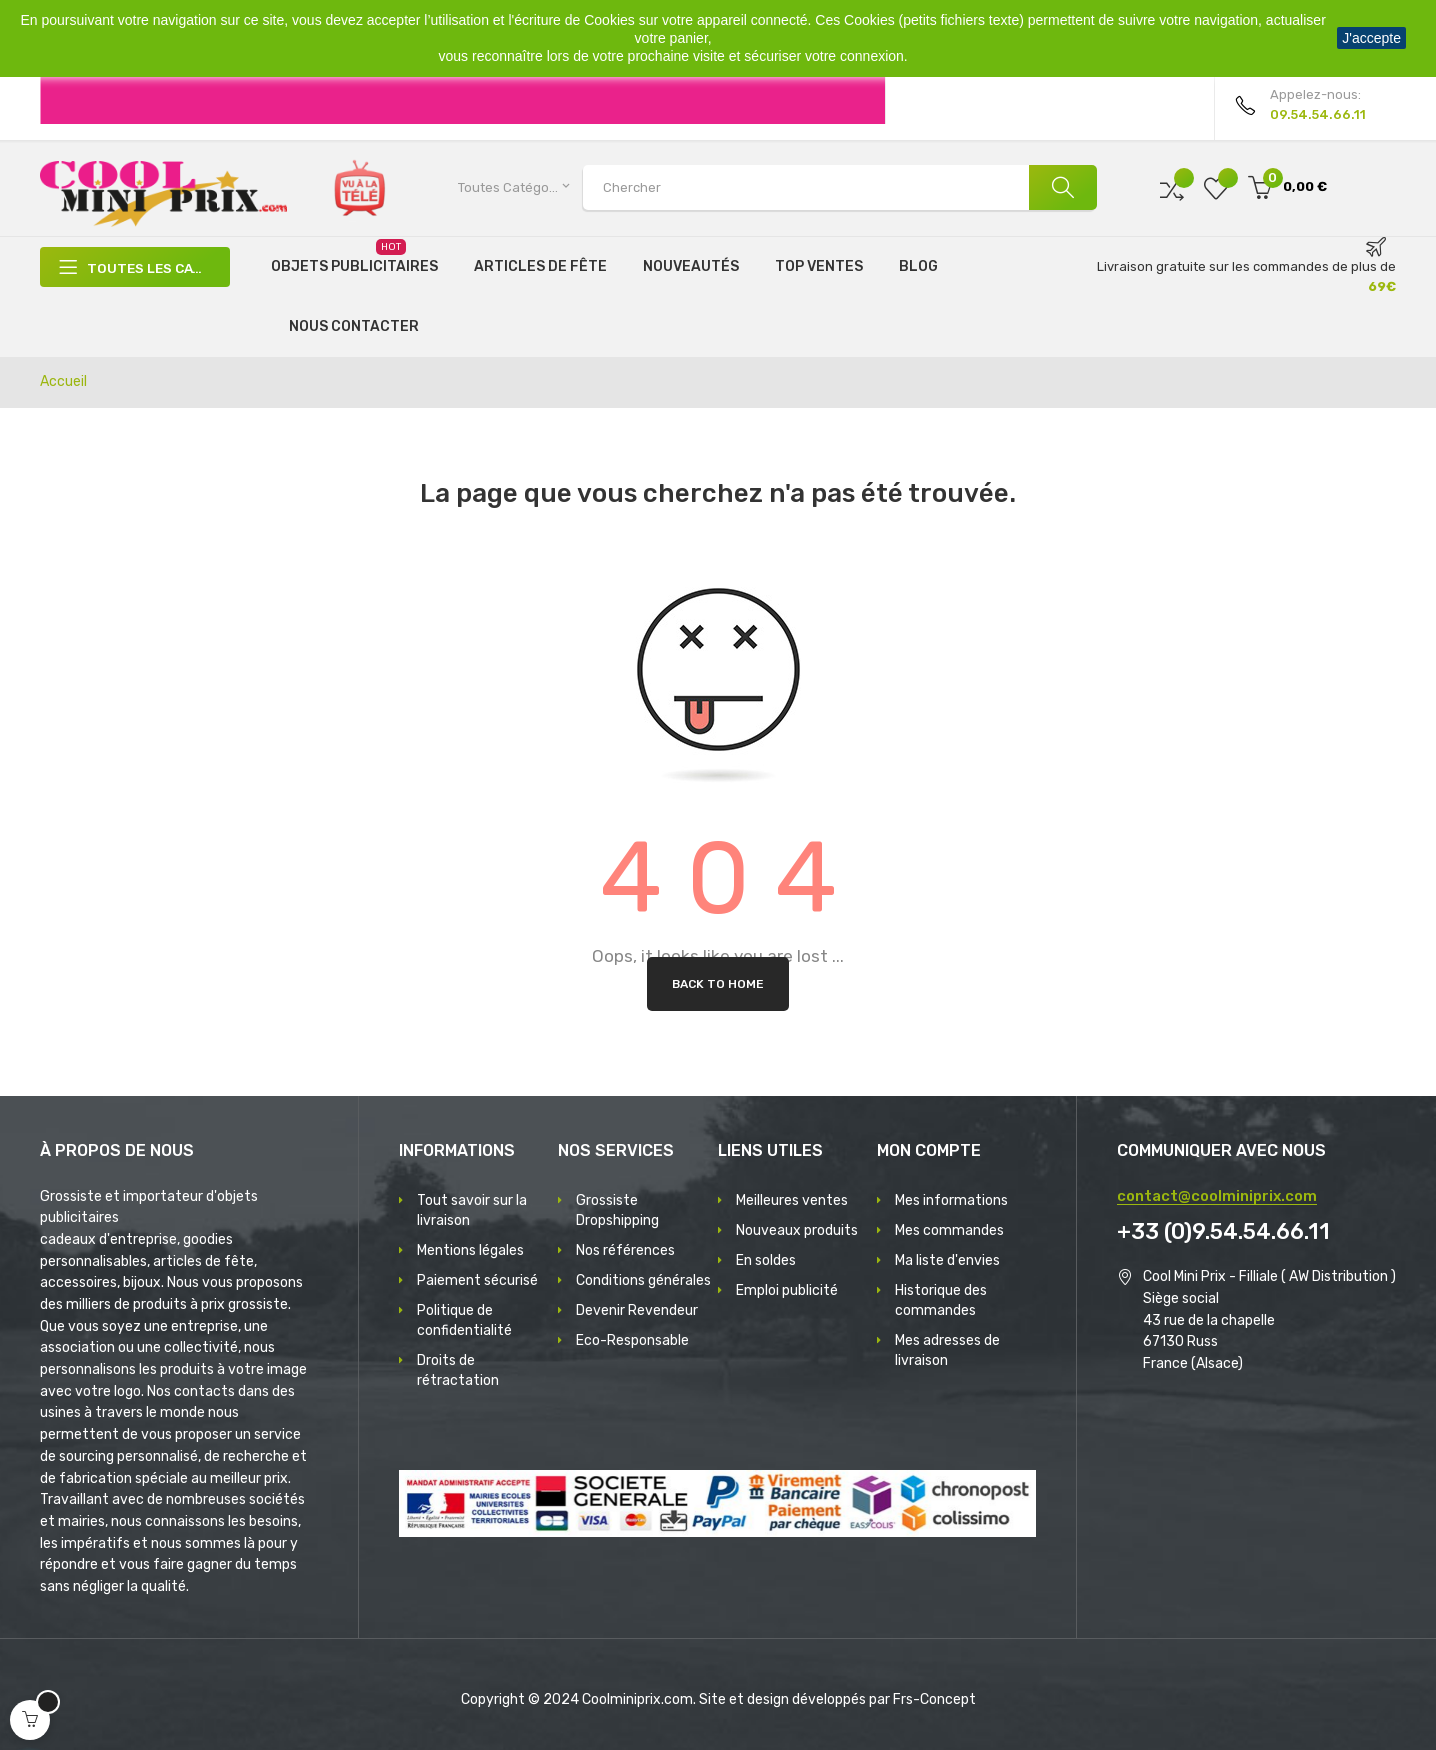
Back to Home (718, 984)
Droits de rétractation (458, 1370)
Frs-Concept (934, 1699)
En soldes (766, 1260)
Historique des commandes (941, 1300)
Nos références (625, 1250)
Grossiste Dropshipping (617, 1210)
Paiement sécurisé (477, 1280)
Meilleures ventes (792, 1200)
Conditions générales (643, 1280)
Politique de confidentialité (464, 1320)
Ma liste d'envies (947, 1260)
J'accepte (1371, 38)
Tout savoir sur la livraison (472, 1210)
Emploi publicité (787, 1290)
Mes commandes (949, 1230)
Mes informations (951, 1200)
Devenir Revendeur (637, 1310)
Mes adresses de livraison (947, 1350)
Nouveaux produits (797, 1230)
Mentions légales (470, 1250)
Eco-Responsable (632, 1340)
